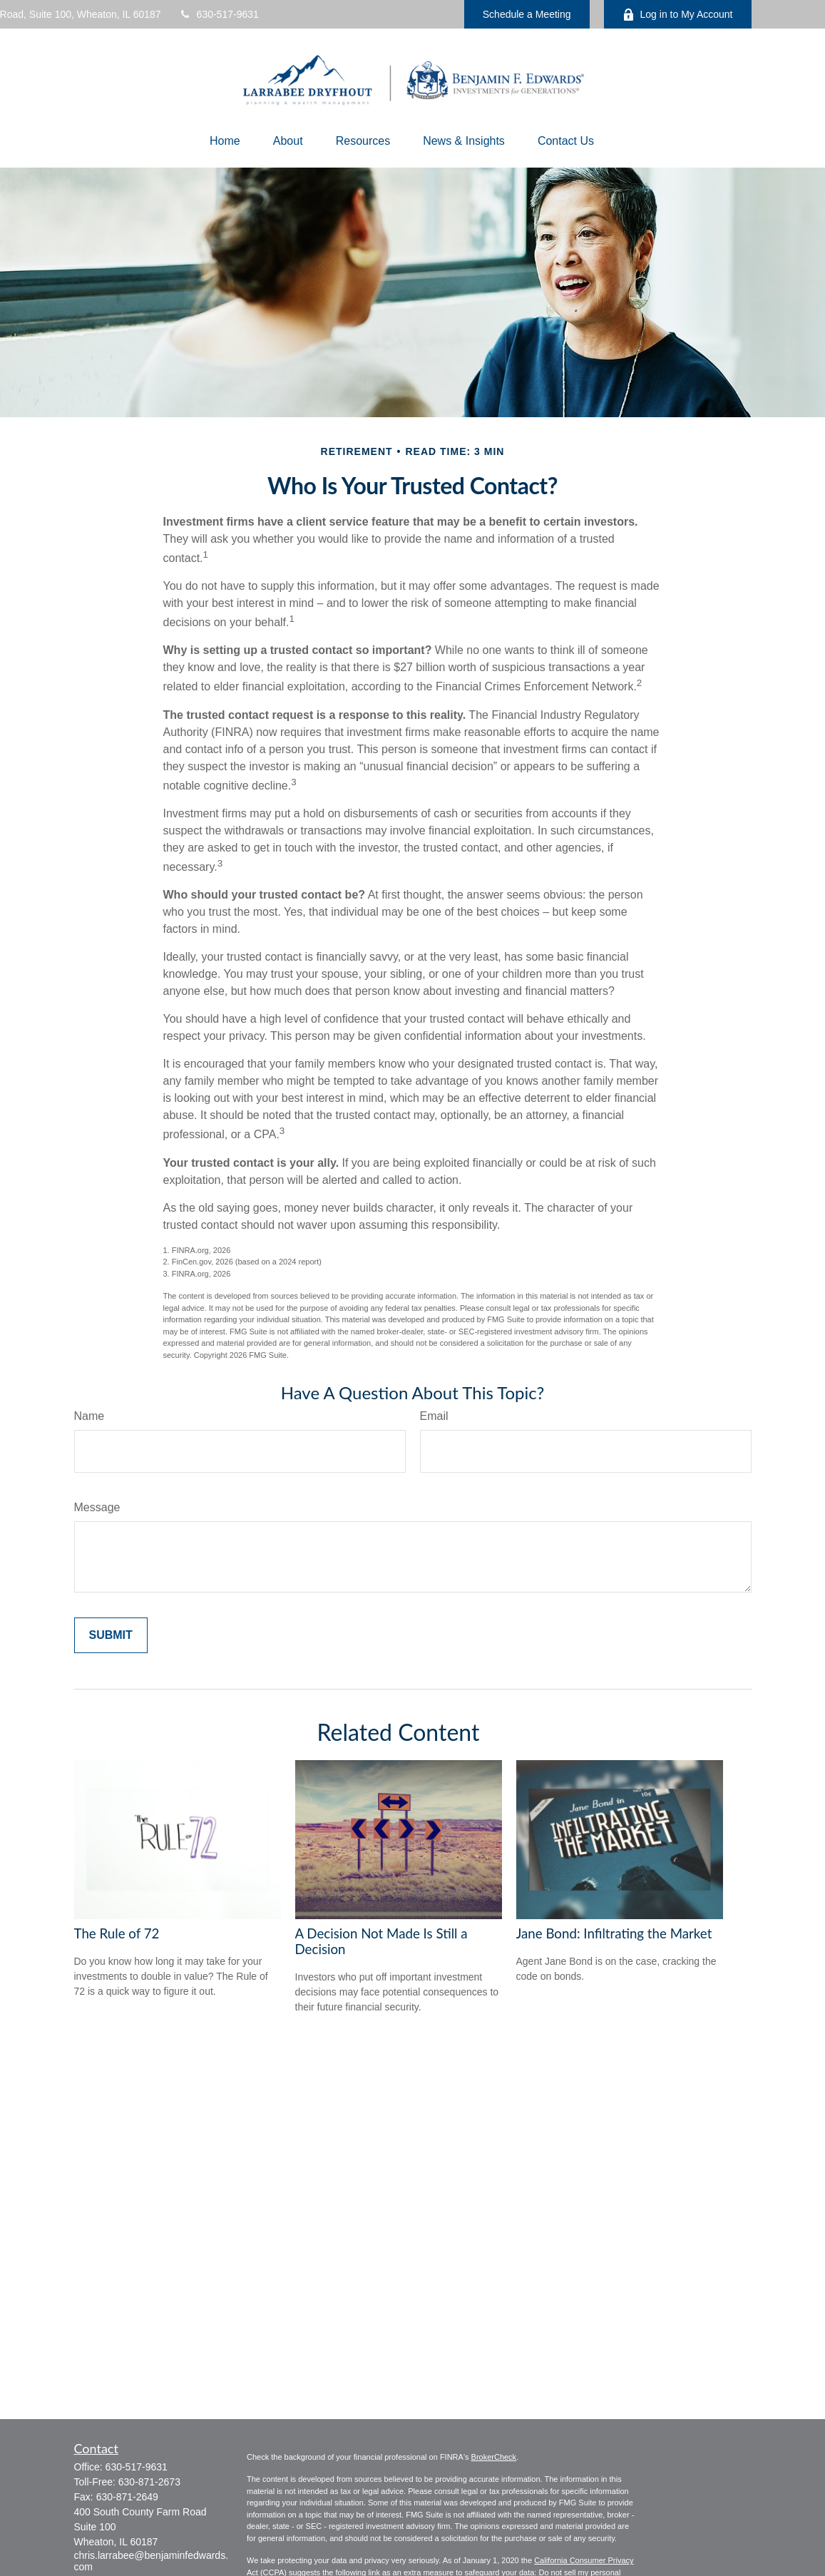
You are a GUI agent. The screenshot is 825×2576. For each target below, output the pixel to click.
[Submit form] (111, 1635)
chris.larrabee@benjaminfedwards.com (363, 15)
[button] (225, 140)
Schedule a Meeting (527, 14)
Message (97, 1507)
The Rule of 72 (117, 1933)
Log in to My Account (677, 15)
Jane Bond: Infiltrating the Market (614, 1933)
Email (434, 1416)
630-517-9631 (219, 14)
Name (89, 1416)
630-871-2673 (149, 2482)
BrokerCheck (494, 2457)
